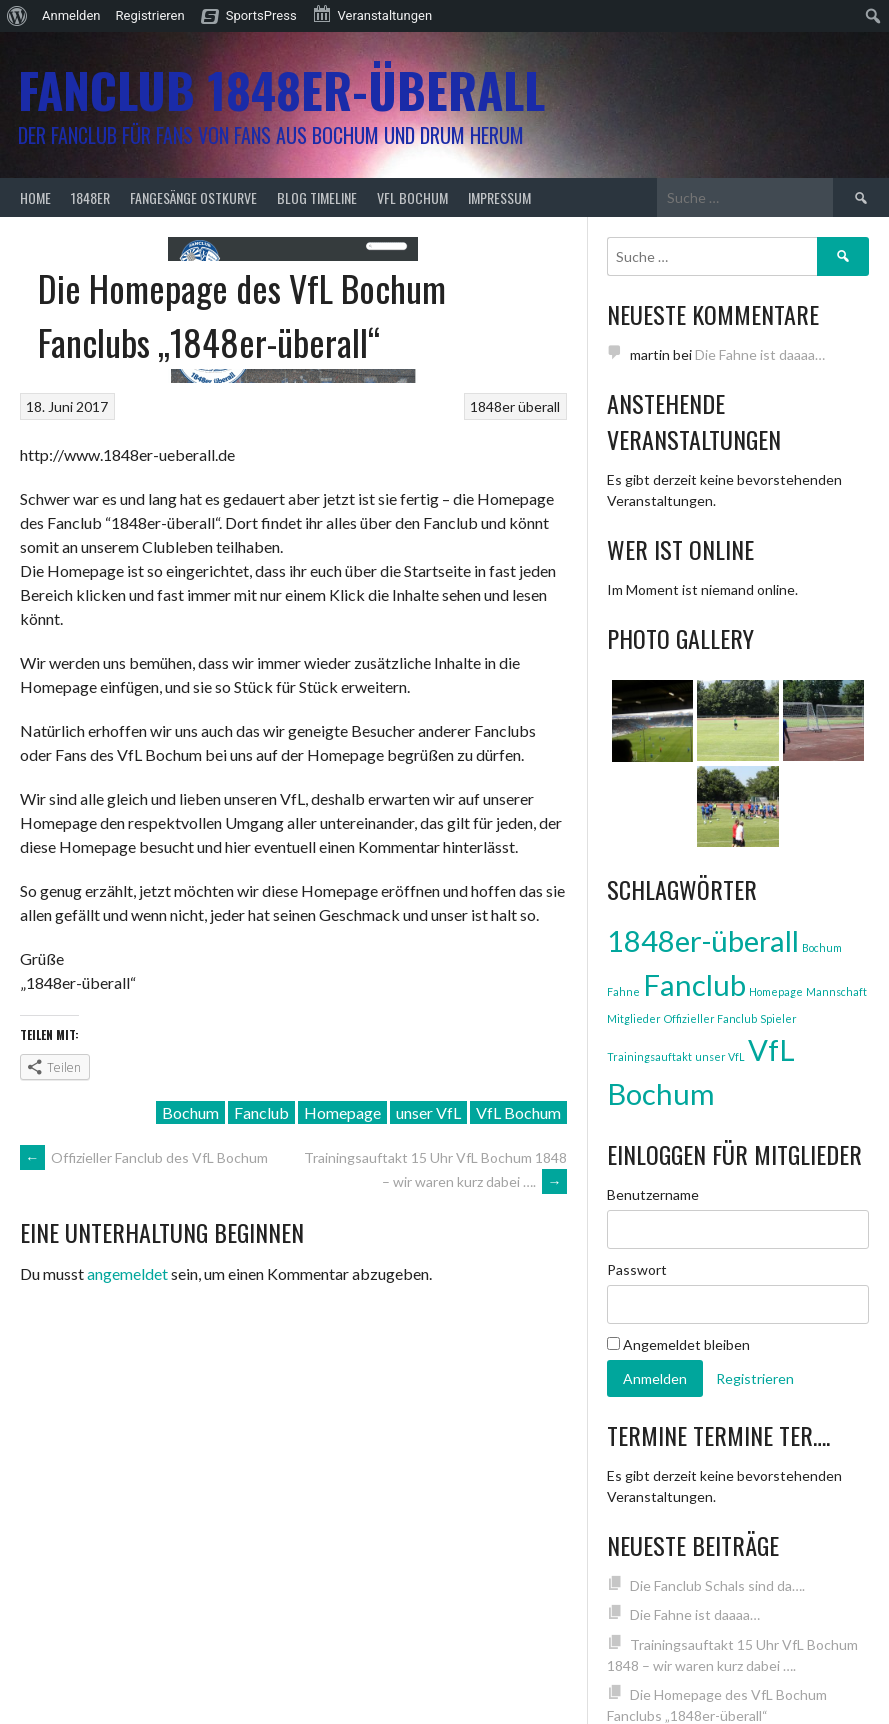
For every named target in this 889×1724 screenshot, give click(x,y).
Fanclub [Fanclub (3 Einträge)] (694, 984)
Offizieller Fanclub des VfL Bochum (144, 1157)
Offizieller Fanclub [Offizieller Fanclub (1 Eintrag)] (710, 1018)
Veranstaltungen (372, 14)
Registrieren (150, 15)
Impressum (499, 197)
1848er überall (515, 406)
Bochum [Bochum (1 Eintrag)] (822, 947)
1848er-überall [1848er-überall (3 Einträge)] (703, 940)
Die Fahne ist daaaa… (760, 354)
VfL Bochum (412, 197)
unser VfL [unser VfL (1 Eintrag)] (720, 1056)
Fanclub (261, 1112)
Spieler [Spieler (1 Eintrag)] (778, 1018)
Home (35, 197)
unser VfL (428, 1112)
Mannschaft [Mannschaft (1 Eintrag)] (836, 991)
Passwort (637, 1269)
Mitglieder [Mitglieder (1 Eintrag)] (634, 1018)
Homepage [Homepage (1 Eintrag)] (776, 991)
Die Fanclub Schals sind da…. (717, 1585)
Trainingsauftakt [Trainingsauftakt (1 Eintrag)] (649, 1056)
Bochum (190, 1112)
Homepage (342, 1112)
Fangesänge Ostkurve (193, 197)
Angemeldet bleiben (678, 1344)
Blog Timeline (317, 197)
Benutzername (653, 1194)
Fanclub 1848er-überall (281, 89)
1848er (90, 197)
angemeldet (127, 1273)
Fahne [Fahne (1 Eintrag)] (623, 991)
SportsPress (261, 15)
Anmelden (71, 15)
